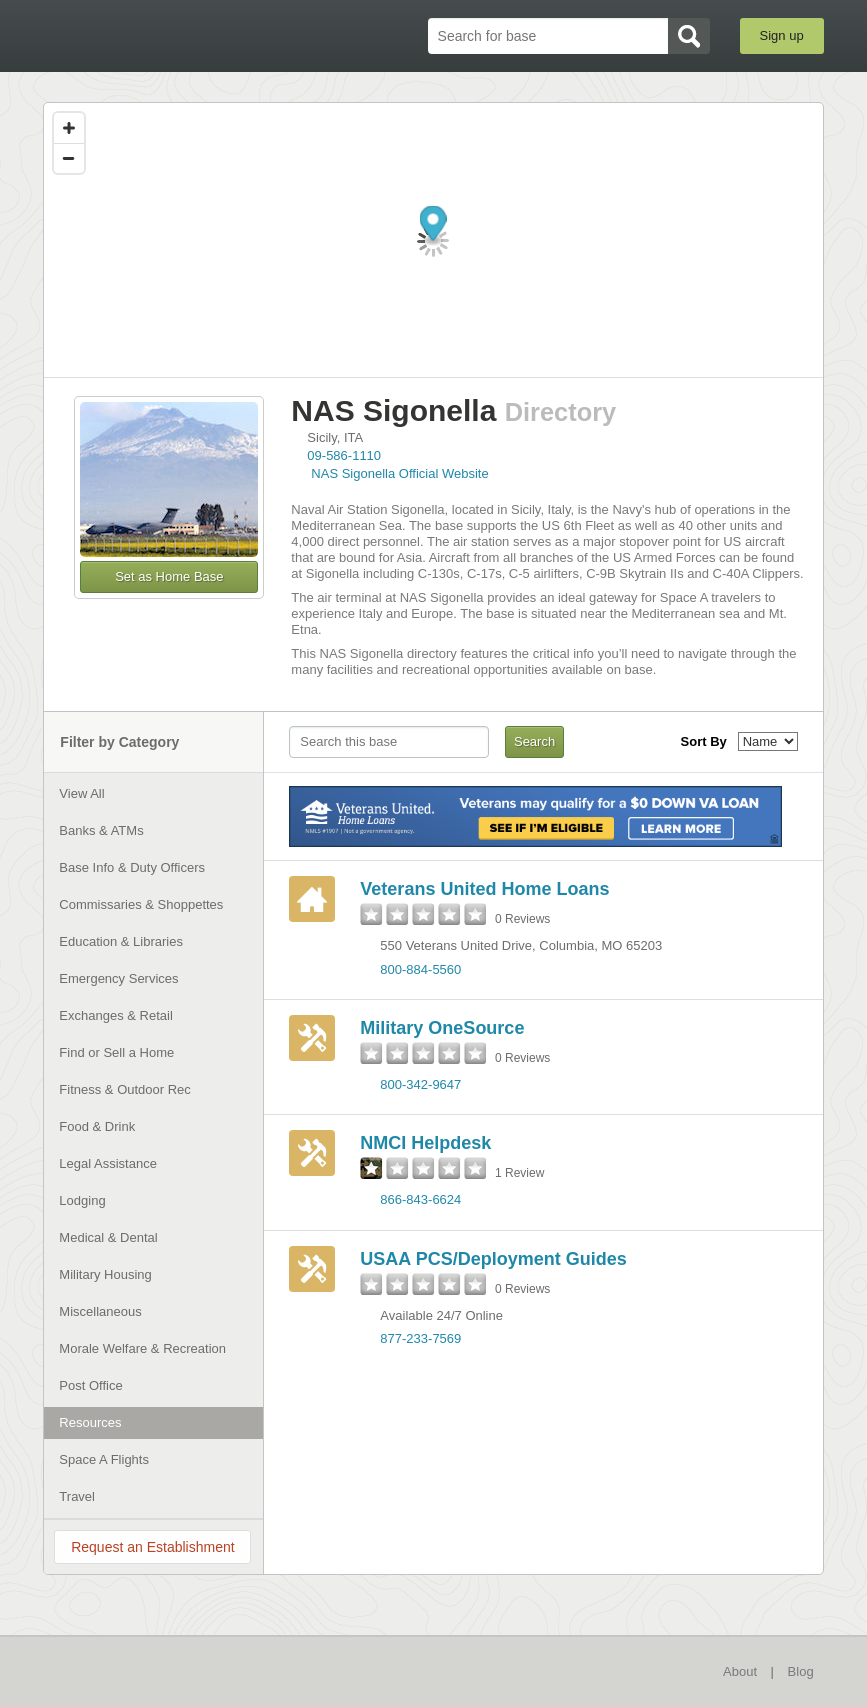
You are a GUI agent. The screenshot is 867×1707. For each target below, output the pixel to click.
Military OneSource (442, 1028)
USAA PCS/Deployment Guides (493, 1259)
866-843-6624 (420, 1199)
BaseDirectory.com (148, 36)
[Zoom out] (69, 158)
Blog (801, 1671)
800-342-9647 (420, 1084)
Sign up (782, 35)
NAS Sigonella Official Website (399, 473)
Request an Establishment (152, 1547)
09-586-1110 (344, 455)
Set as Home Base (169, 576)
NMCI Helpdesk (425, 1143)
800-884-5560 (420, 969)
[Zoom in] (69, 128)
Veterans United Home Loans (484, 889)
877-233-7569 (420, 1338)
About (740, 1671)
